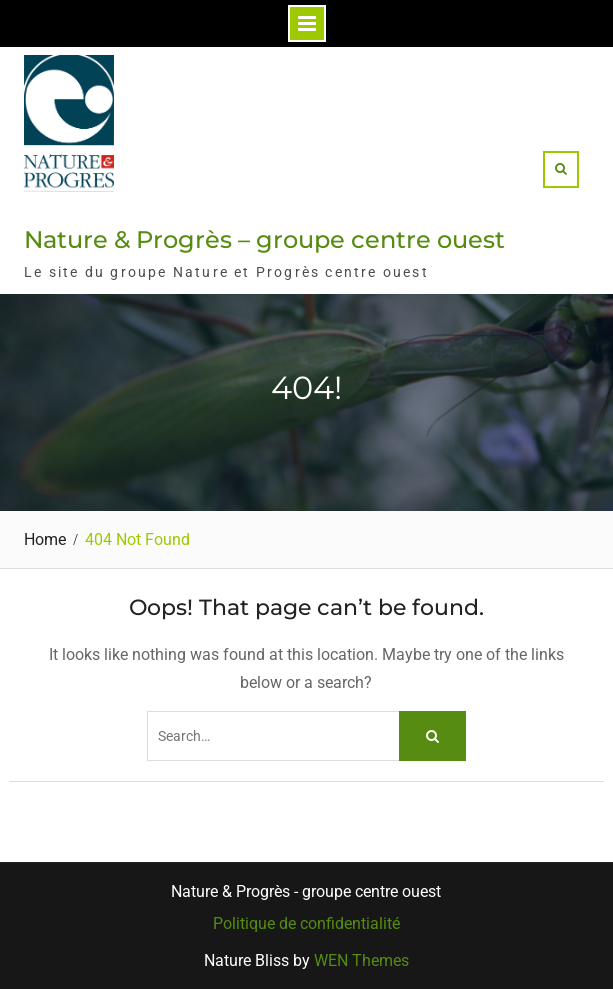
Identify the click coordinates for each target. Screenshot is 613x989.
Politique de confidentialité (306, 924)
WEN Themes (361, 960)
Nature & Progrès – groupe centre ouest (264, 239)
